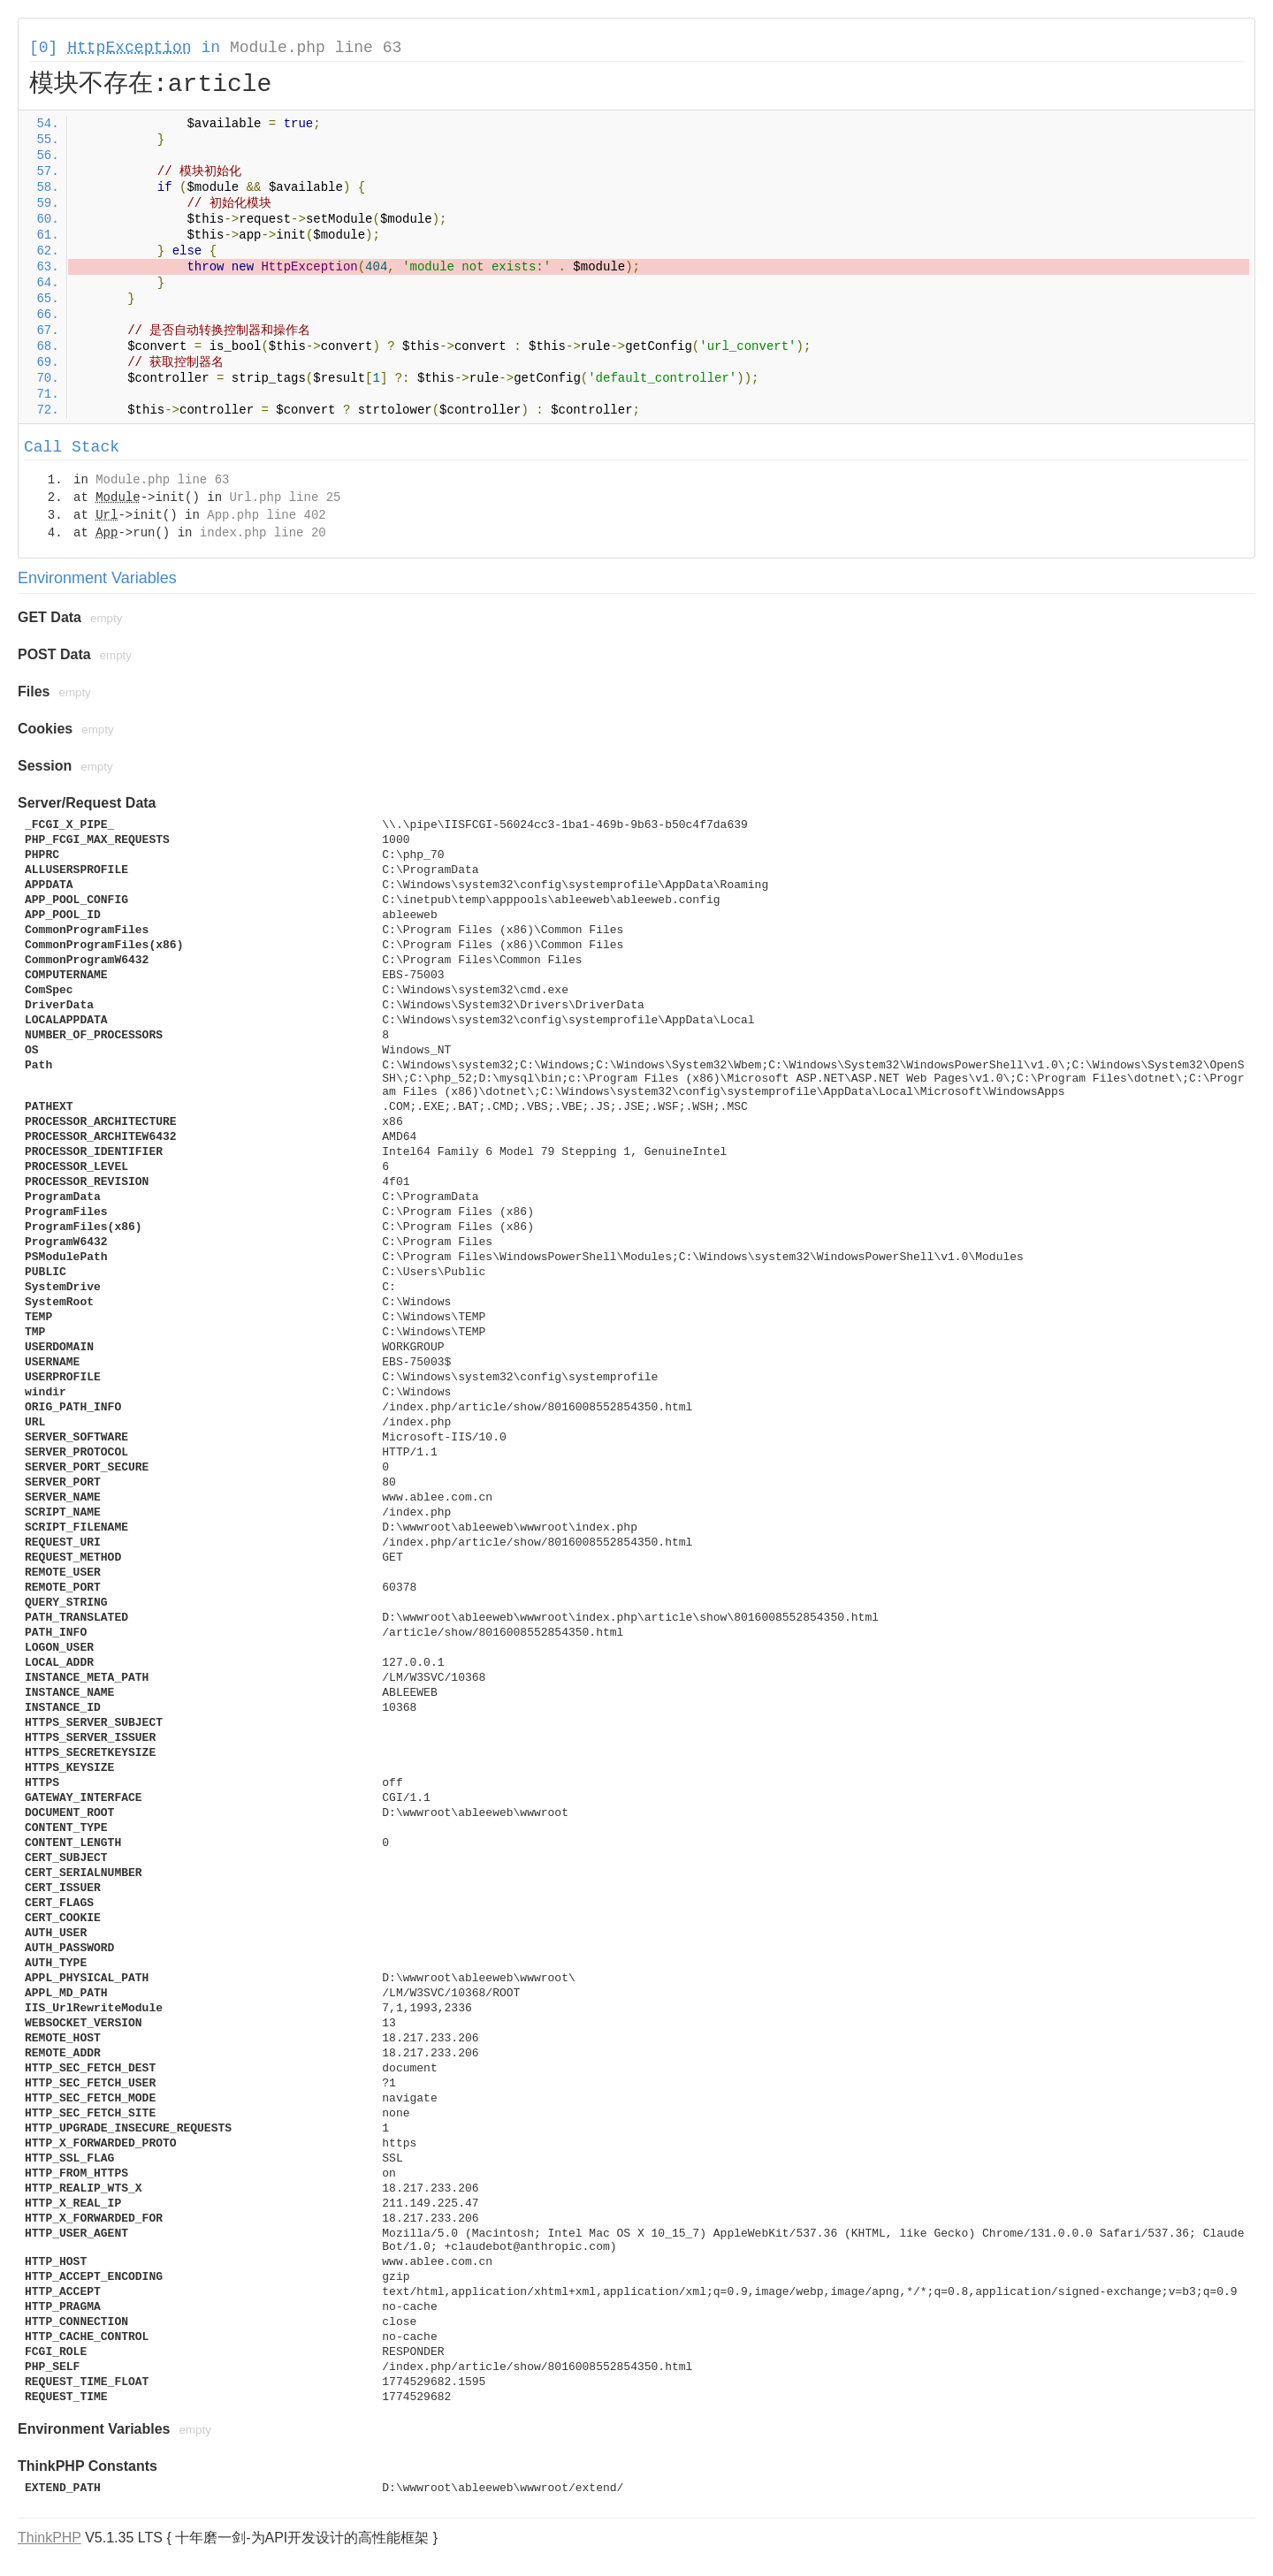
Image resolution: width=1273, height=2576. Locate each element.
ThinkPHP (49, 2537)
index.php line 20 (263, 533)
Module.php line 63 (315, 48)
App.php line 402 (266, 515)
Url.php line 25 (284, 497)
